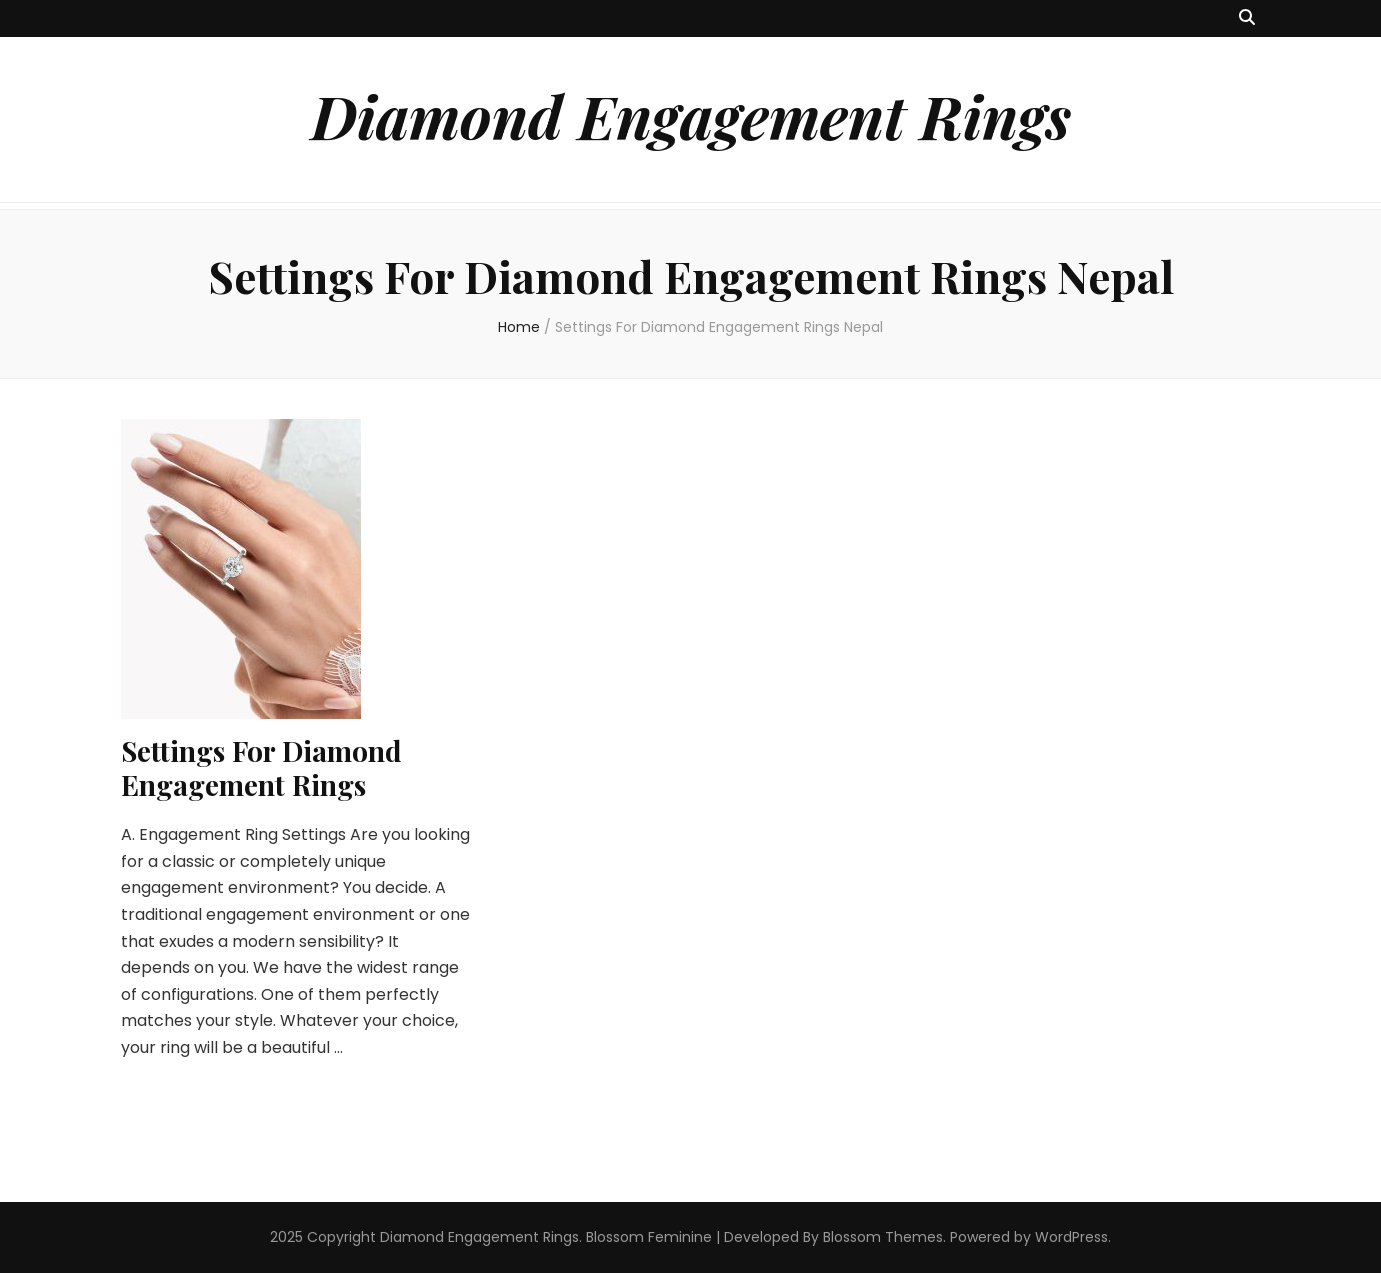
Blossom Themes (883, 1237)
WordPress (1071, 1237)
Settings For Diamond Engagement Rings (261, 767)
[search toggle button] (1247, 18)
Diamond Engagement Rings (691, 115)
